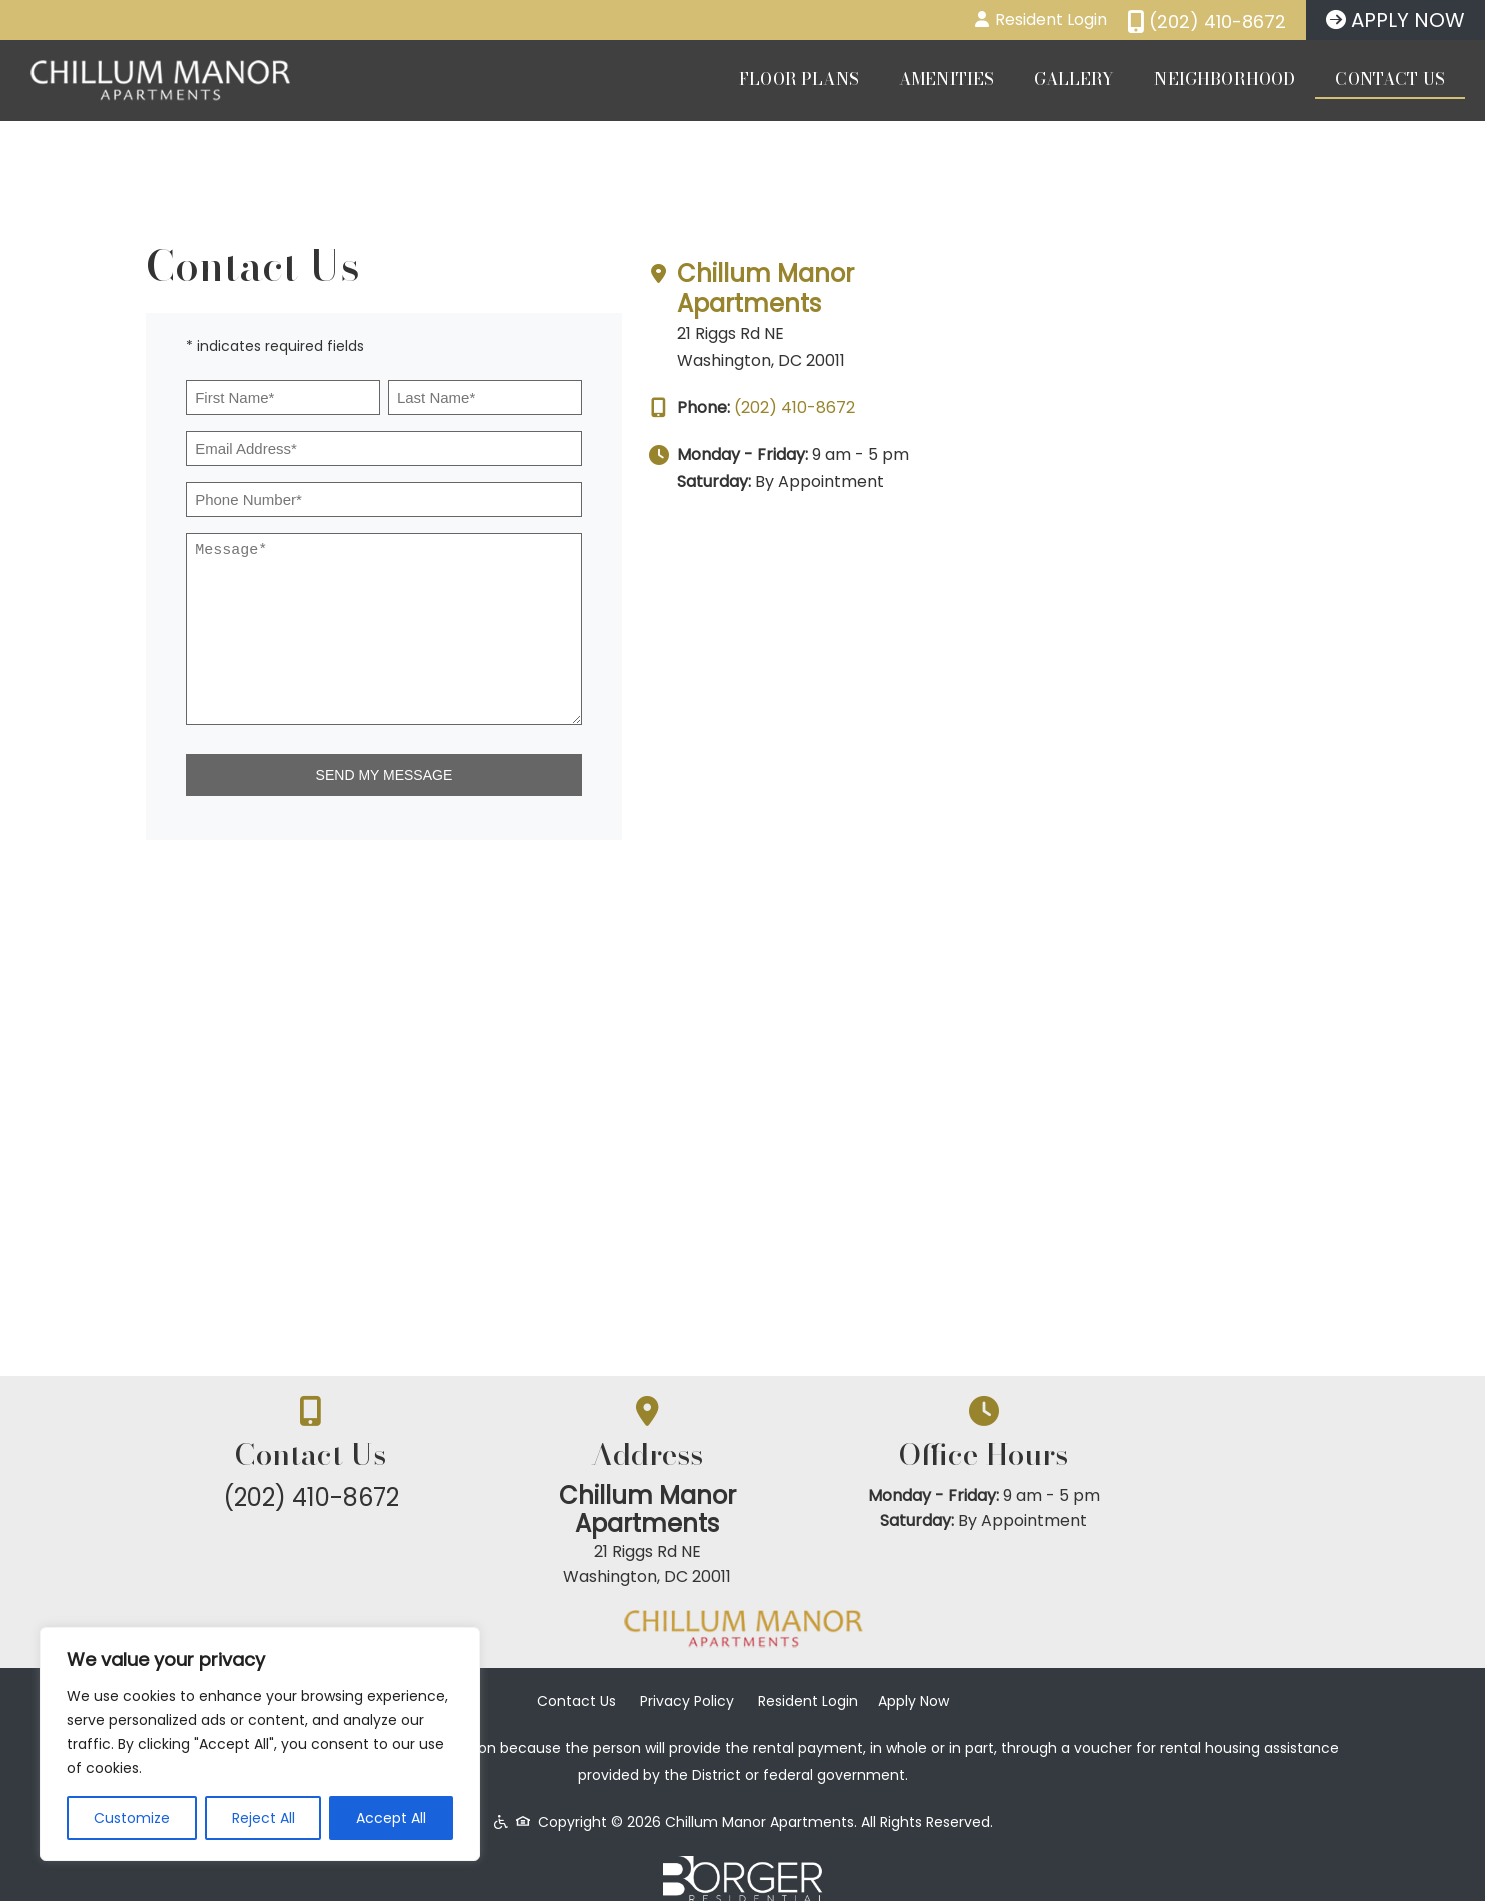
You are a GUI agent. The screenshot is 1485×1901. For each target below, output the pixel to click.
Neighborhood (1224, 79)
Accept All (391, 1818)
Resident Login (808, 1679)
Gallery (1074, 79)
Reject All (263, 1818)
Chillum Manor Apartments (1089, 288)
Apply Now (913, 1679)
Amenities (946, 79)
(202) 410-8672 (1118, 407)
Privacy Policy (687, 1679)
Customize (132, 1818)
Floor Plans (799, 79)
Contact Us (1390, 79)
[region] (260, 1744)
